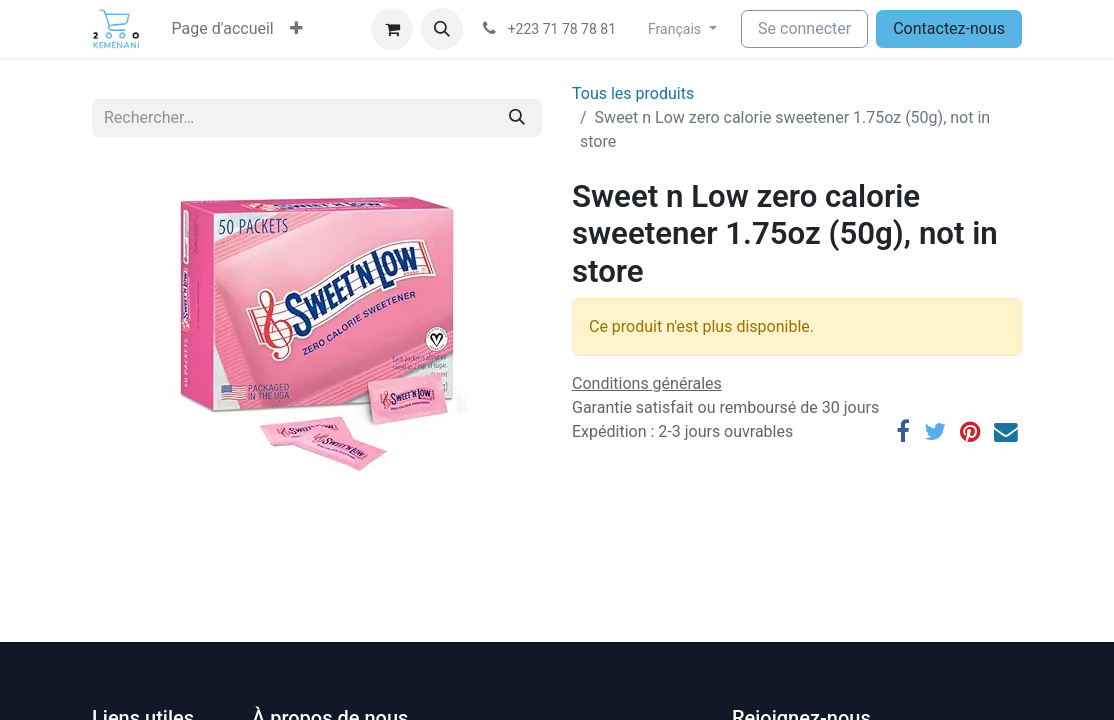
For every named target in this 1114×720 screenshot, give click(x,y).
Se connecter (804, 28)
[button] (296, 29)
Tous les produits (633, 93)
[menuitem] (223, 29)
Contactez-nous (949, 28)
